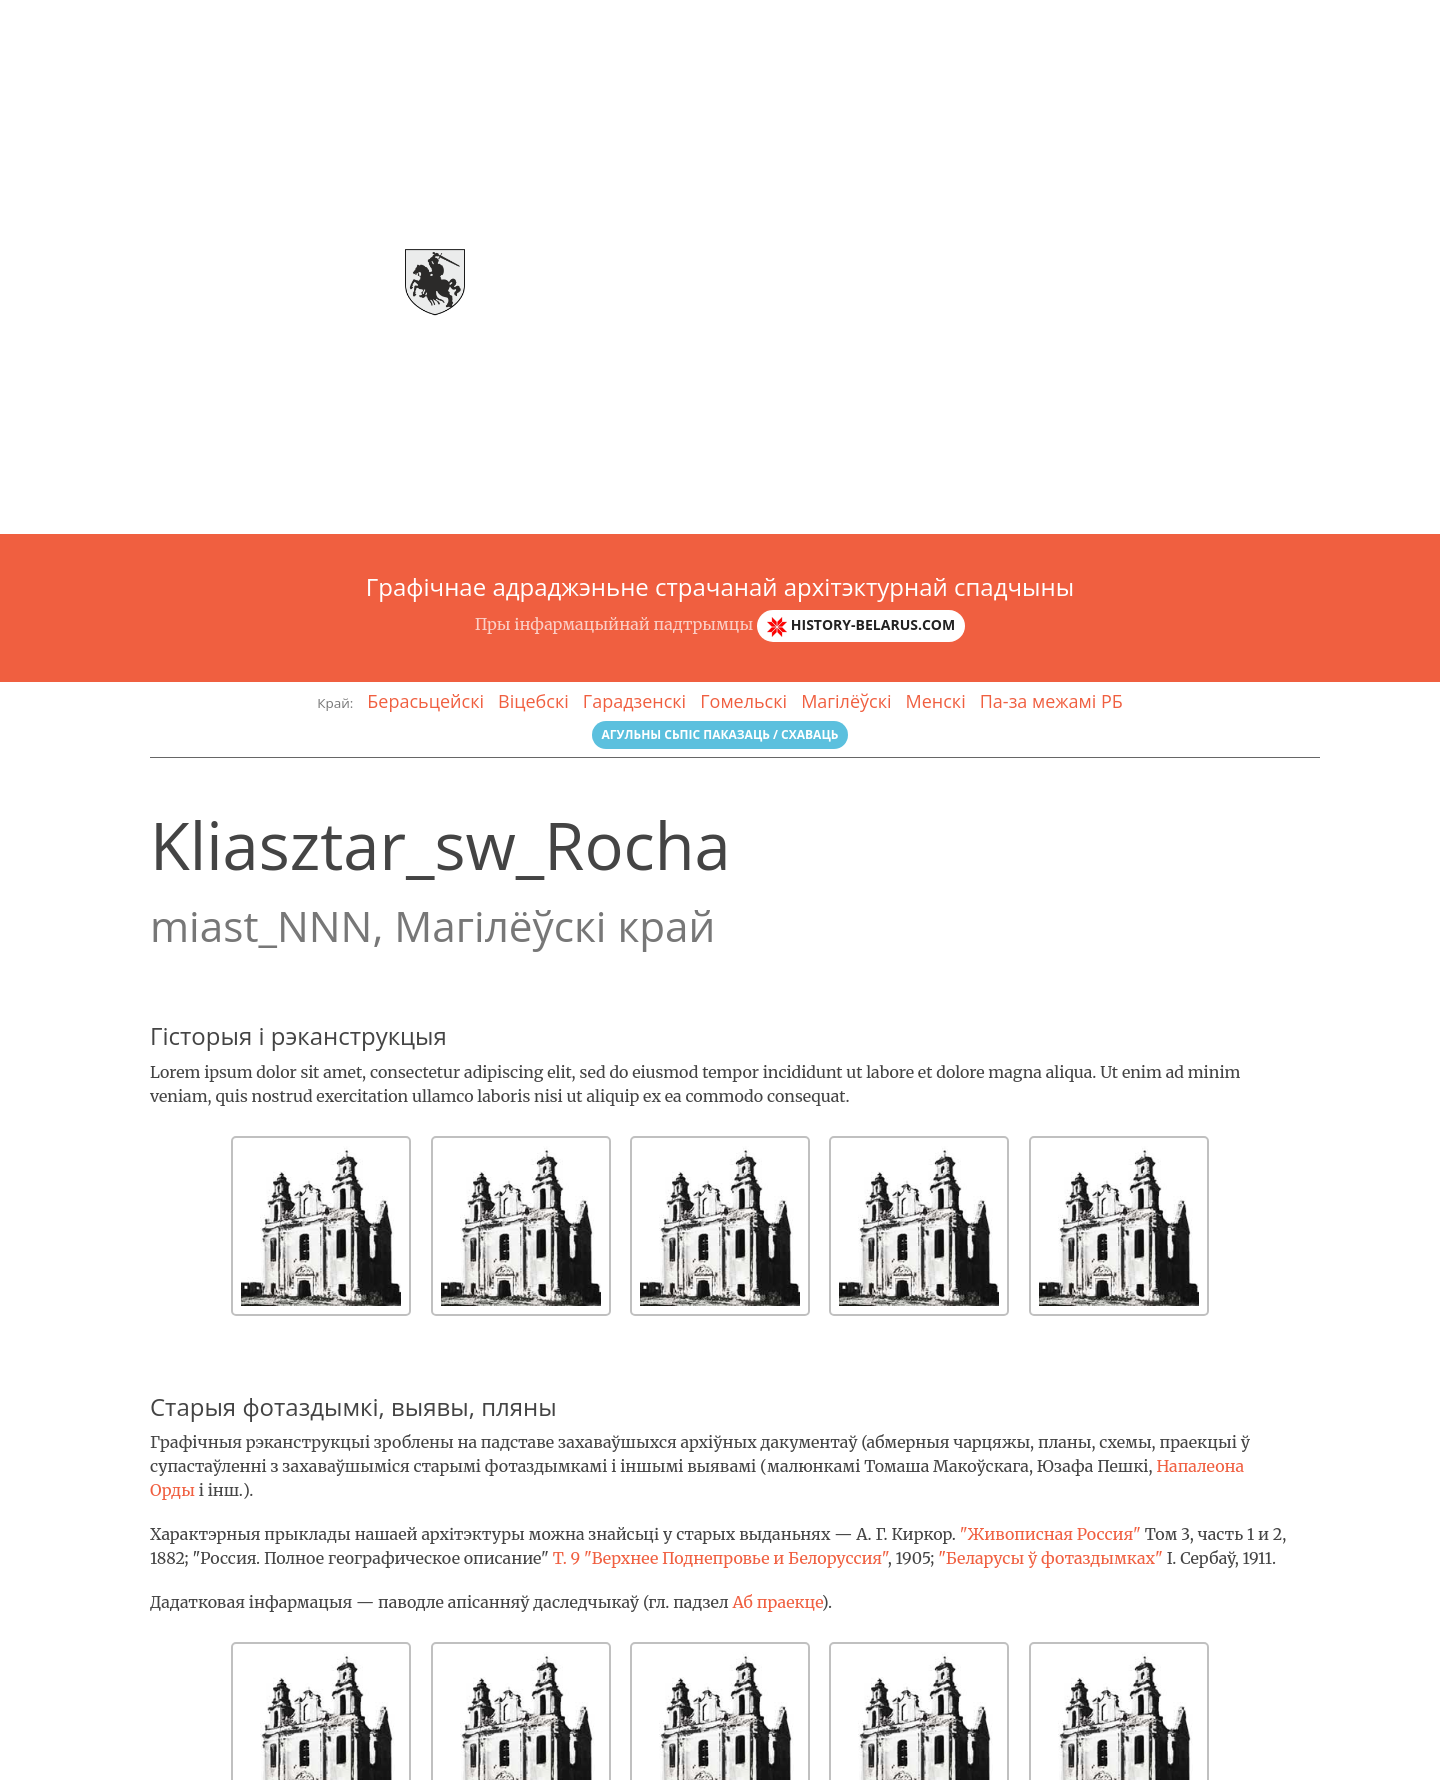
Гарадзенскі (634, 701)
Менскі (936, 701)
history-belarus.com (861, 625)
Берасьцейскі (425, 701)
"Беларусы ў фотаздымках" (1050, 1558)
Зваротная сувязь (1358, 25)
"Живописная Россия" (1050, 1534)
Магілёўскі (846, 701)
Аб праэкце (1027, 25)
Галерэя (1127, 25)
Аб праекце (776, 1602)
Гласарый (1224, 25)
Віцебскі (533, 701)
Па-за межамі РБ (1051, 701)
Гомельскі (743, 701)
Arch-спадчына (96, 25)
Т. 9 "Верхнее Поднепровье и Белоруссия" (720, 1558)
